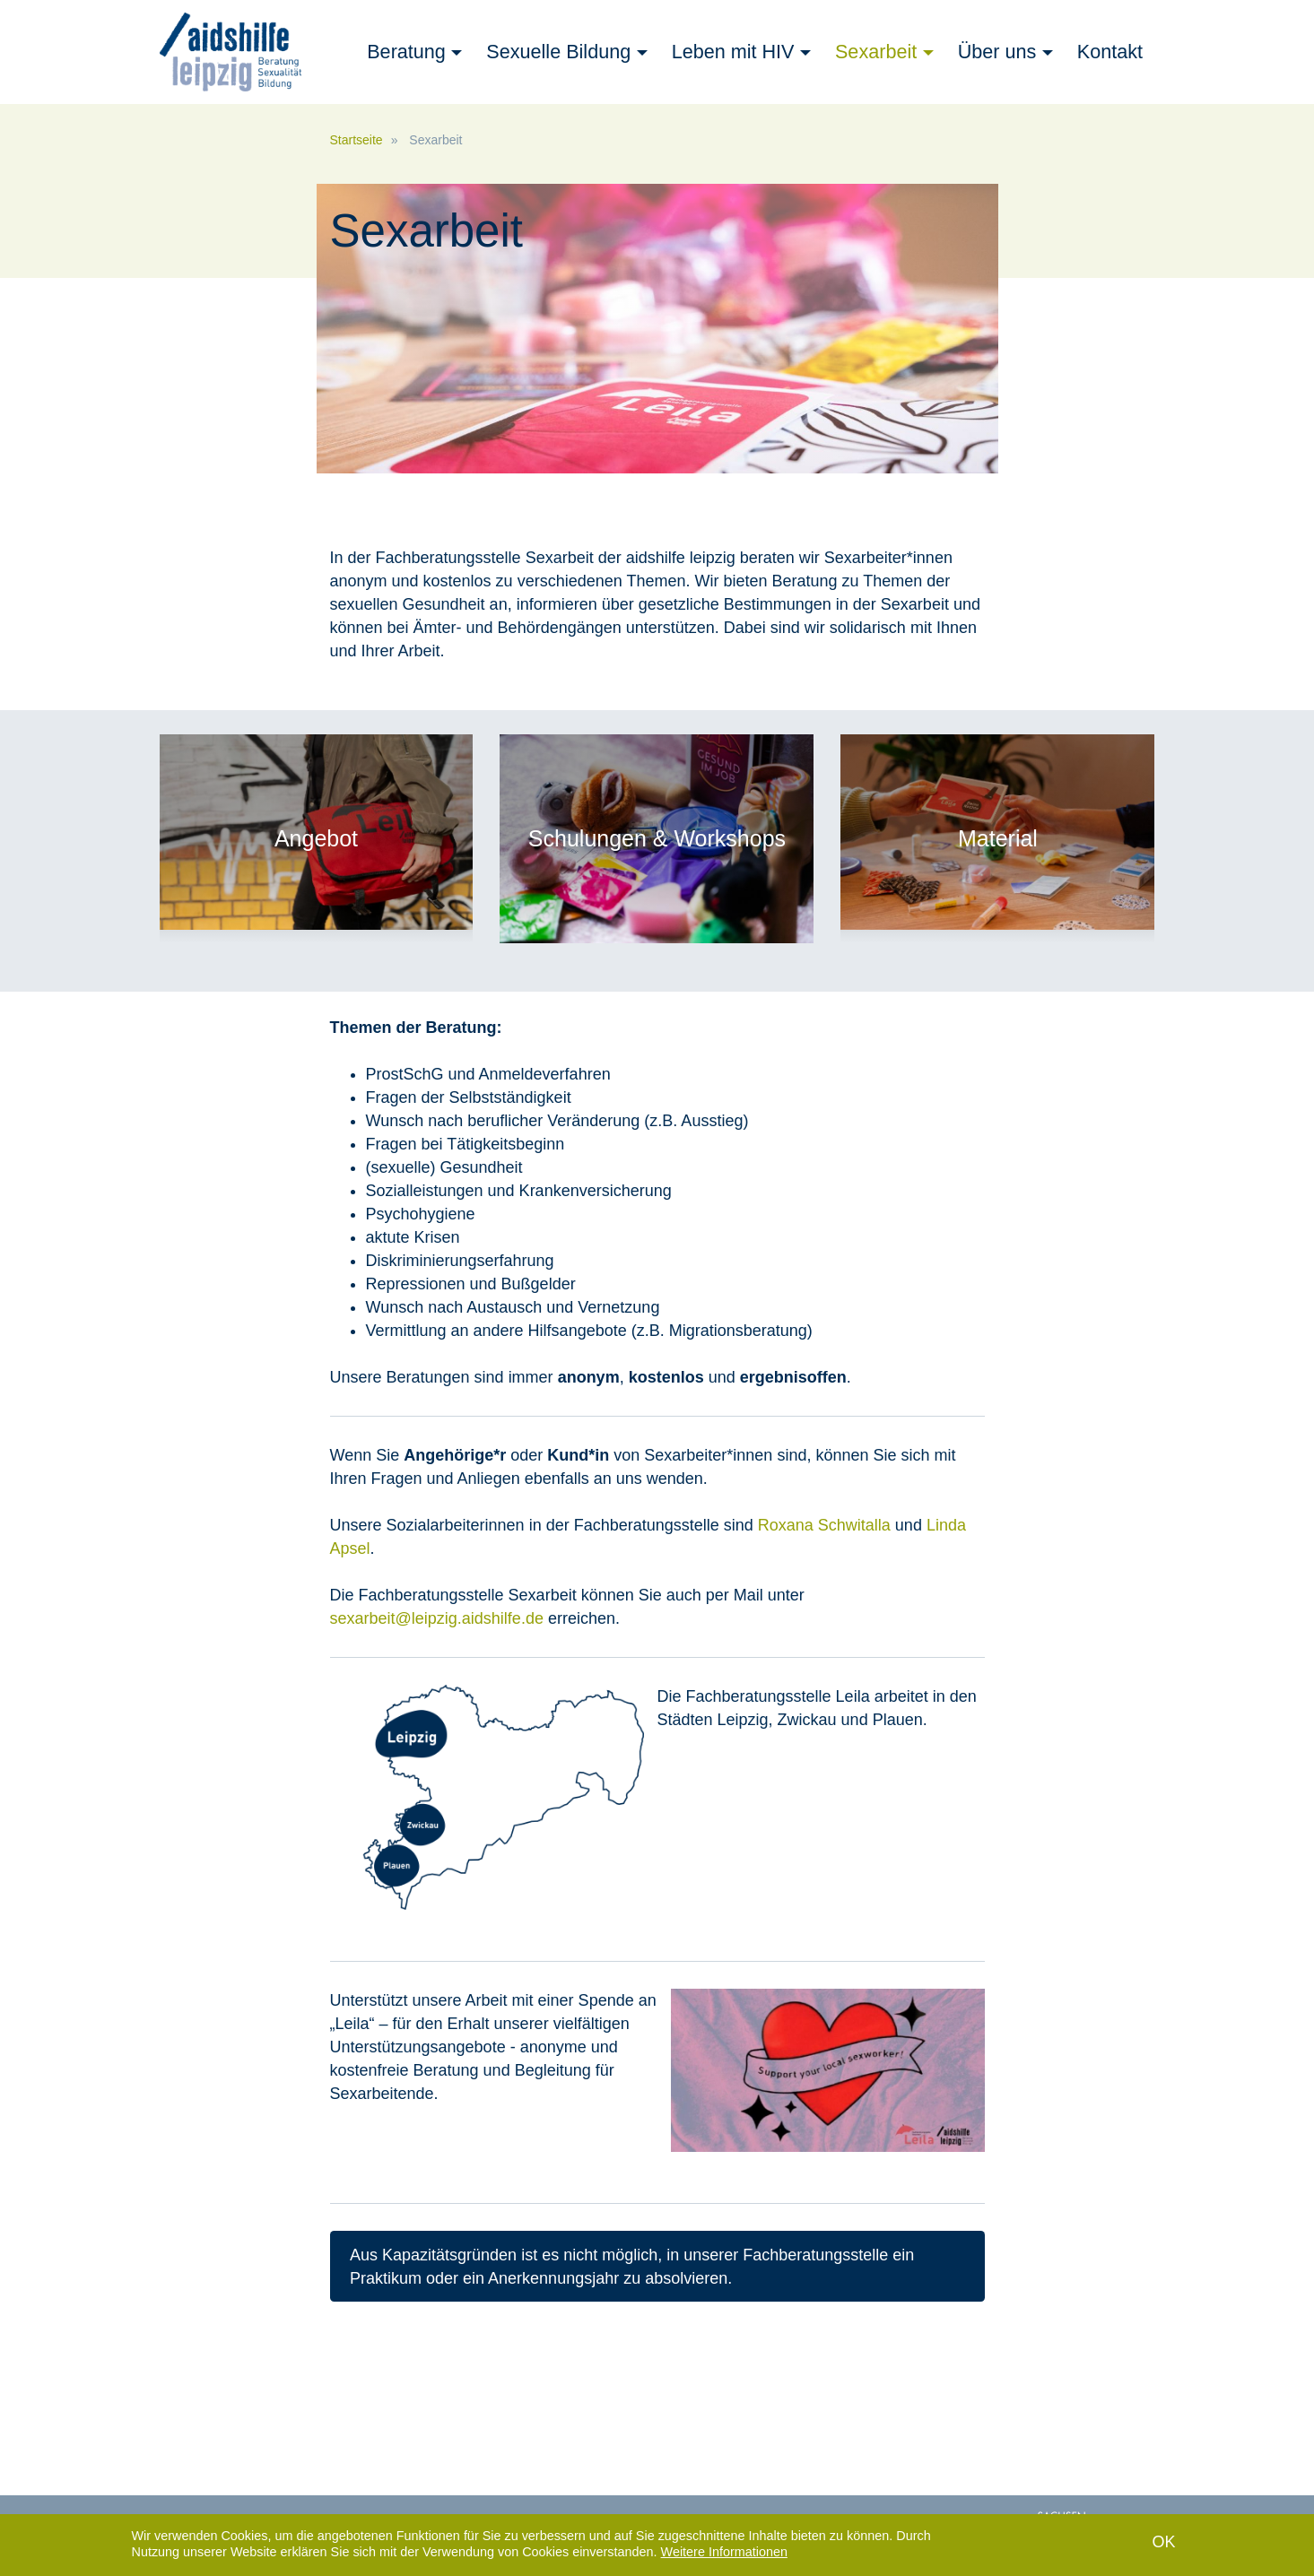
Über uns (997, 51)
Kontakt (1110, 51)
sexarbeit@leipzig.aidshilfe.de (437, 1618)
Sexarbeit (876, 51)
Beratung (406, 51)
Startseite (356, 140)
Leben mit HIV (733, 51)
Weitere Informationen (724, 2553)
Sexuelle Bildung (558, 51)
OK (1163, 2544)
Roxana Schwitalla (824, 1525)
